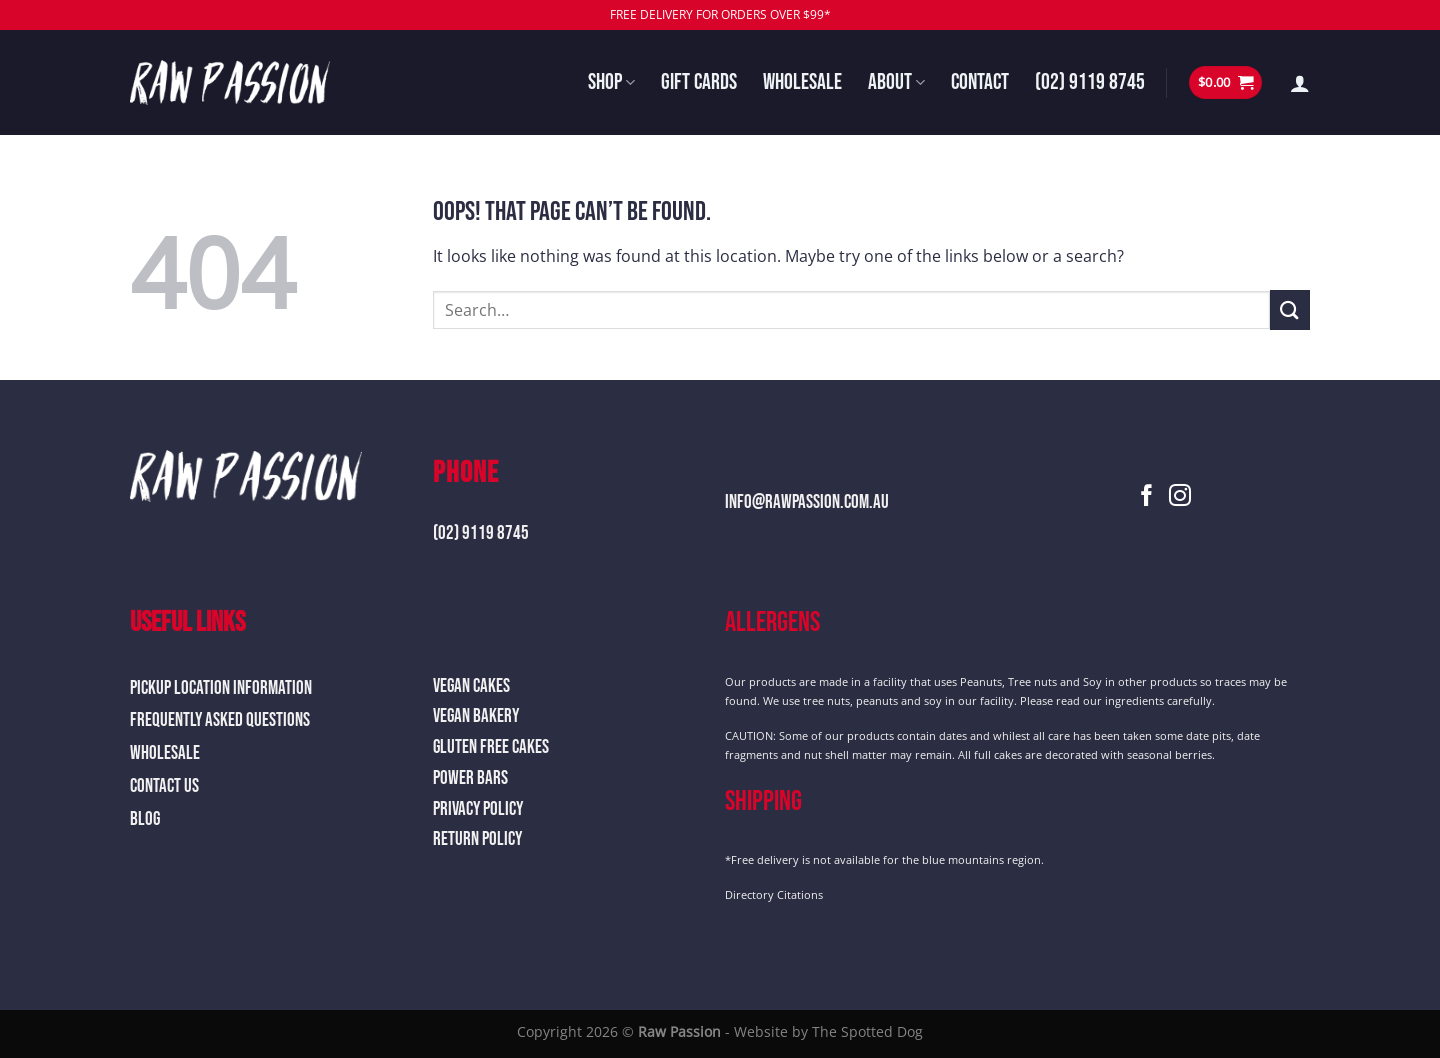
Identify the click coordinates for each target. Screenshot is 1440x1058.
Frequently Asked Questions (220, 720)
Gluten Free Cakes (491, 747)
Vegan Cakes (471, 686)
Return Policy (477, 839)
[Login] (1300, 83)
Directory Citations (774, 894)
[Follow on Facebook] (1147, 497)
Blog (145, 819)
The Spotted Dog (867, 1031)
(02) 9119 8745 (1090, 82)
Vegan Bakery (476, 716)
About (896, 82)
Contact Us (164, 786)
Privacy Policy (478, 809)
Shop (611, 82)
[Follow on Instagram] (1180, 497)
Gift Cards (699, 82)
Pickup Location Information (221, 688)
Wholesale (802, 82)
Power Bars (470, 778)
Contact (980, 82)
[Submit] (1290, 309)
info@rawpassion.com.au (807, 502)
